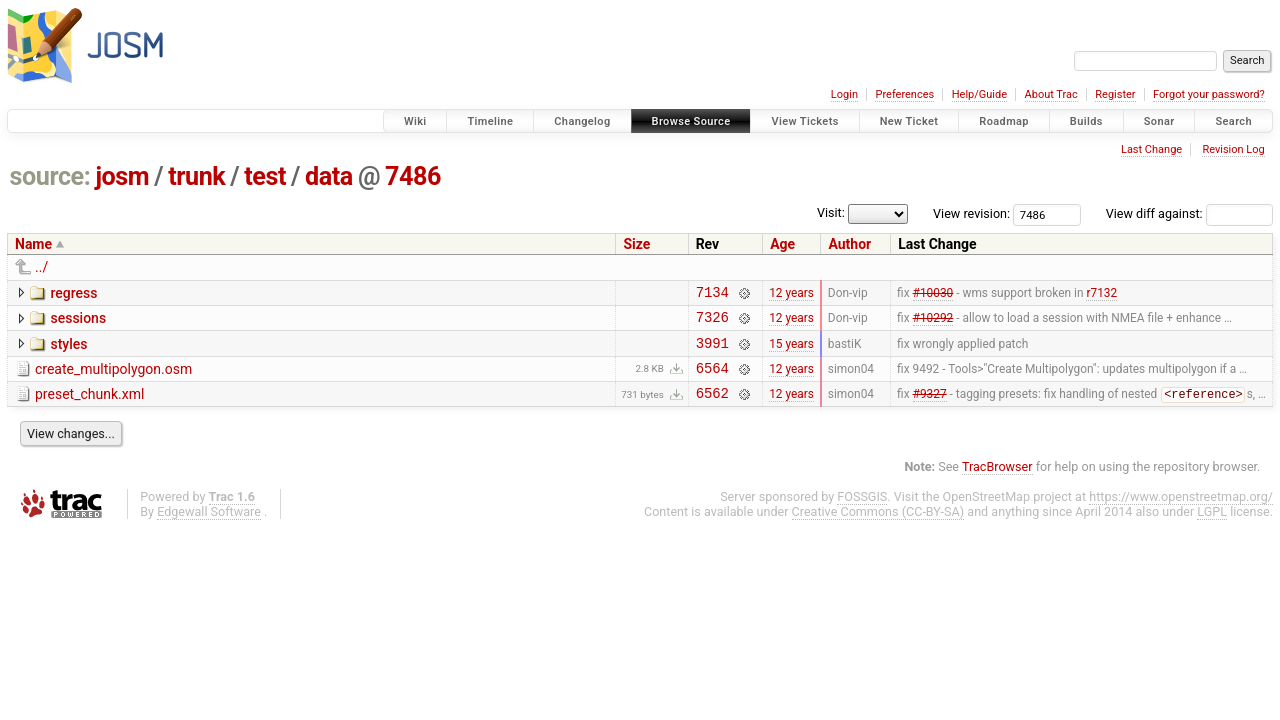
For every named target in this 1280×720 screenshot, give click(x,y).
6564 (712, 379)
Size (636, 244)
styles (68, 350)
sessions (78, 321)
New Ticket (909, 121)
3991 (712, 351)
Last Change (1151, 149)
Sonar (1159, 121)
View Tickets (804, 121)
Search (1233, 121)
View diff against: (1189, 213)
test (265, 176)
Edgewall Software (209, 526)
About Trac (1051, 94)
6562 (712, 407)
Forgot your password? (1209, 94)
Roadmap (1004, 121)
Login (844, 94)
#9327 (930, 409)
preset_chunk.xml (89, 406)
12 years (791, 294)
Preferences (904, 94)
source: (50, 176)
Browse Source (691, 121)
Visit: (831, 212)
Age (782, 244)
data (329, 176)
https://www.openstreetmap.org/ (1181, 511)
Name (33, 244)
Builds (1086, 121)
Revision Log (1233, 149)
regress (73, 293)
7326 (712, 322)
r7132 (1101, 294)
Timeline (490, 121)
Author (849, 244)
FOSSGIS (862, 511)
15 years (791, 351)
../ (41, 267)
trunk (196, 176)
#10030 (933, 294)
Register (1115, 94)
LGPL (1212, 526)
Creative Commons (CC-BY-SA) (878, 526)
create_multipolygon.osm (113, 378)
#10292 (933, 323)
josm (122, 176)
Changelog (582, 121)
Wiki (415, 121)
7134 (712, 294)
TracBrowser (997, 481)
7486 (413, 176)
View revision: (971, 213)
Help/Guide (979, 94)
